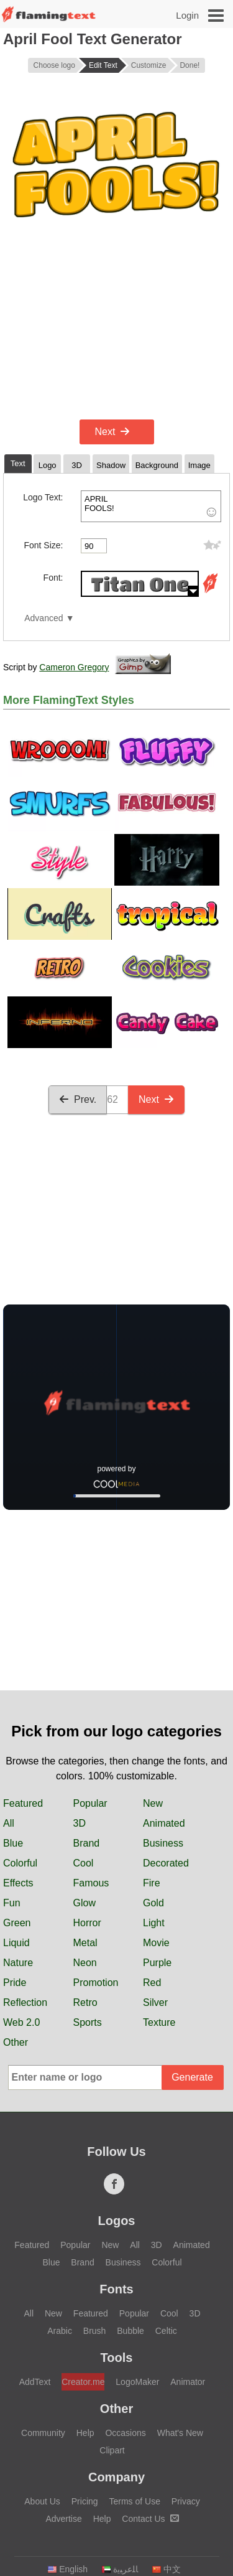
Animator (187, 2382)
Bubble (130, 2331)
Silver (155, 2002)
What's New (180, 2433)
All (8, 1823)
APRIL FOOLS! (151, 506)
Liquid (16, 1942)
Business (163, 1843)
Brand (86, 1843)
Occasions (125, 2433)
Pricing (84, 2501)
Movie (156, 1942)
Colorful (20, 1863)
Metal (85, 1942)
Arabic (59, 2331)
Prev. (77, 1099)
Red (152, 1982)
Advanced (43, 618)
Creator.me (83, 2382)
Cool (83, 1863)
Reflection (25, 2002)
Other (15, 2042)
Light (154, 1923)
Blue (13, 1843)
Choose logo (54, 65)
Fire (151, 1883)
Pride (14, 1982)
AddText (35, 2382)
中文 (166, 2569)
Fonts (116, 2289)
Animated (164, 1823)
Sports (87, 2022)
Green (16, 1923)
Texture (159, 2022)
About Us (42, 2501)
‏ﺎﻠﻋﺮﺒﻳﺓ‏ (119, 2569)
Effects (18, 1883)
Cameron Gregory (74, 667)
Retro (85, 2002)
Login (187, 15)
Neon (85, 1962)
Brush (94, 2331)
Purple (157, 1962)
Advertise (63, 2519)
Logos (116, 2220)
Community (43, 2433)
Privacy (185, 2501)
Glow (84, 1903)
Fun (12, 1903)
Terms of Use (134, 2501)
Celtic (166, 2331)
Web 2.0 (21, 2022)
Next (112, 431)
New (153, 1803)
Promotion (96, 1982)
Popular (90, 1803)
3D (79, 1823)
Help (85, 2433)
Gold (153, 1903)
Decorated (166, 1863)
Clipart (111, 2450)
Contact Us (150, 2519)
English (67, 2569)
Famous (91, 1883)
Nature (18, 1962)
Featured (23, 1803)
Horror (87, 1923)
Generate (192, 2077)
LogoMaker (137, 2382)
